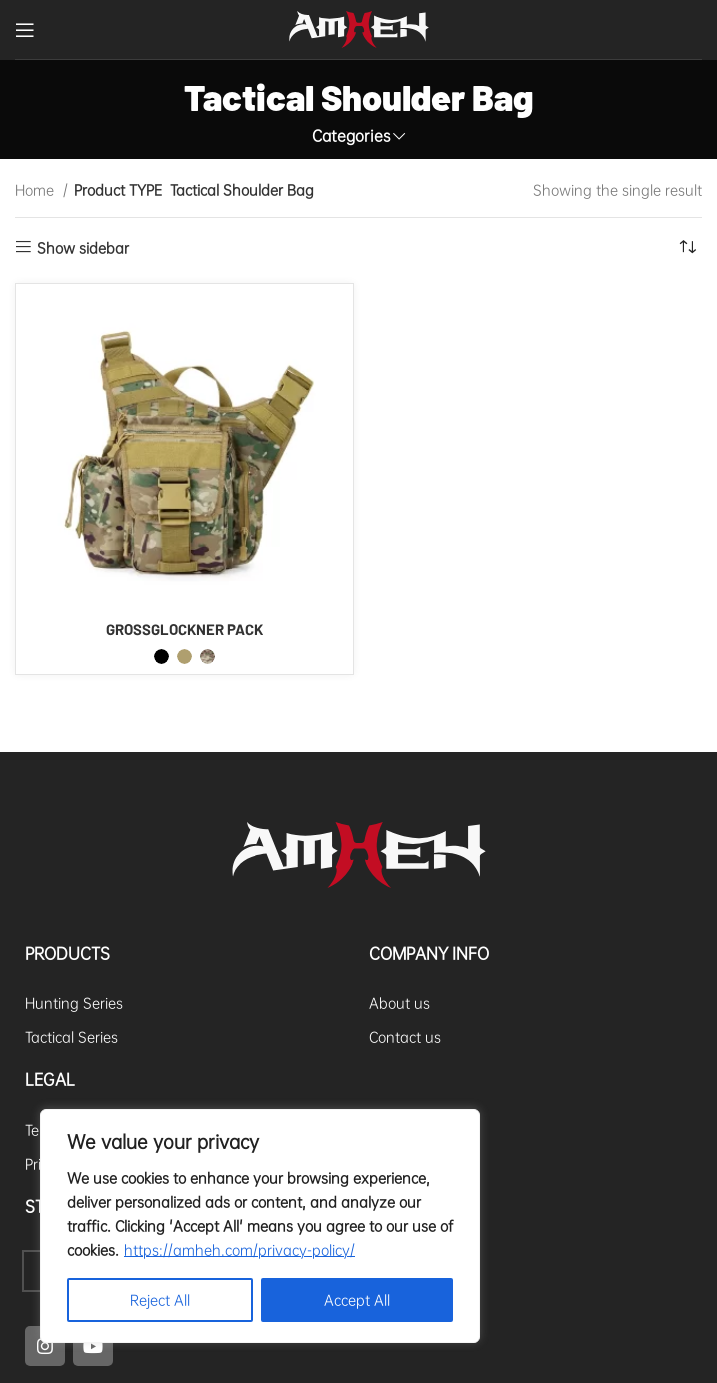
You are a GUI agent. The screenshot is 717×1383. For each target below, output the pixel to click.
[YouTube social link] (93, 1346)
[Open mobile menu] (25, 30)
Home (36, 190)
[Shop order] (687, 248)
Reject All (160, 1300)
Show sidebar (83, 247)
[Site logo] (359, 27)
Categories (351, 136)
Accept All (357, 1300)
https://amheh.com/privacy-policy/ (239, 1250)
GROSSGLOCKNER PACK (184, 629)
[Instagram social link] (45, 1346)
